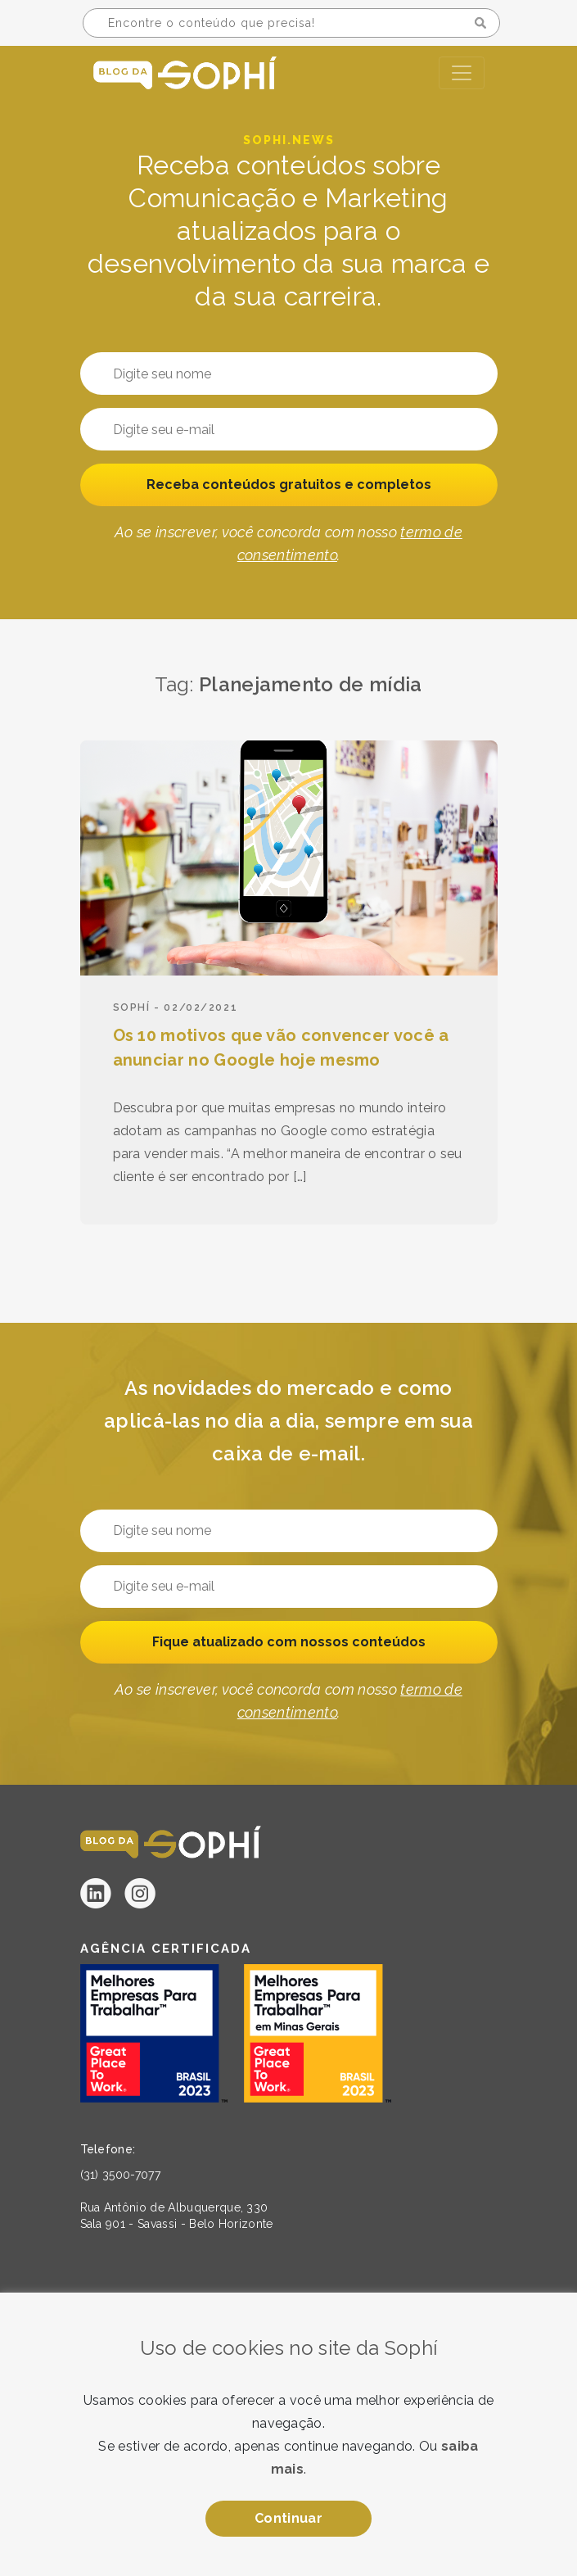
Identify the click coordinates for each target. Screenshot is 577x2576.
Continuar (288, 2518)
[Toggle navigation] (462, 73)
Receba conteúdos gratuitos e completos (289, 484)
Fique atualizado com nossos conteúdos (289, 1642)
